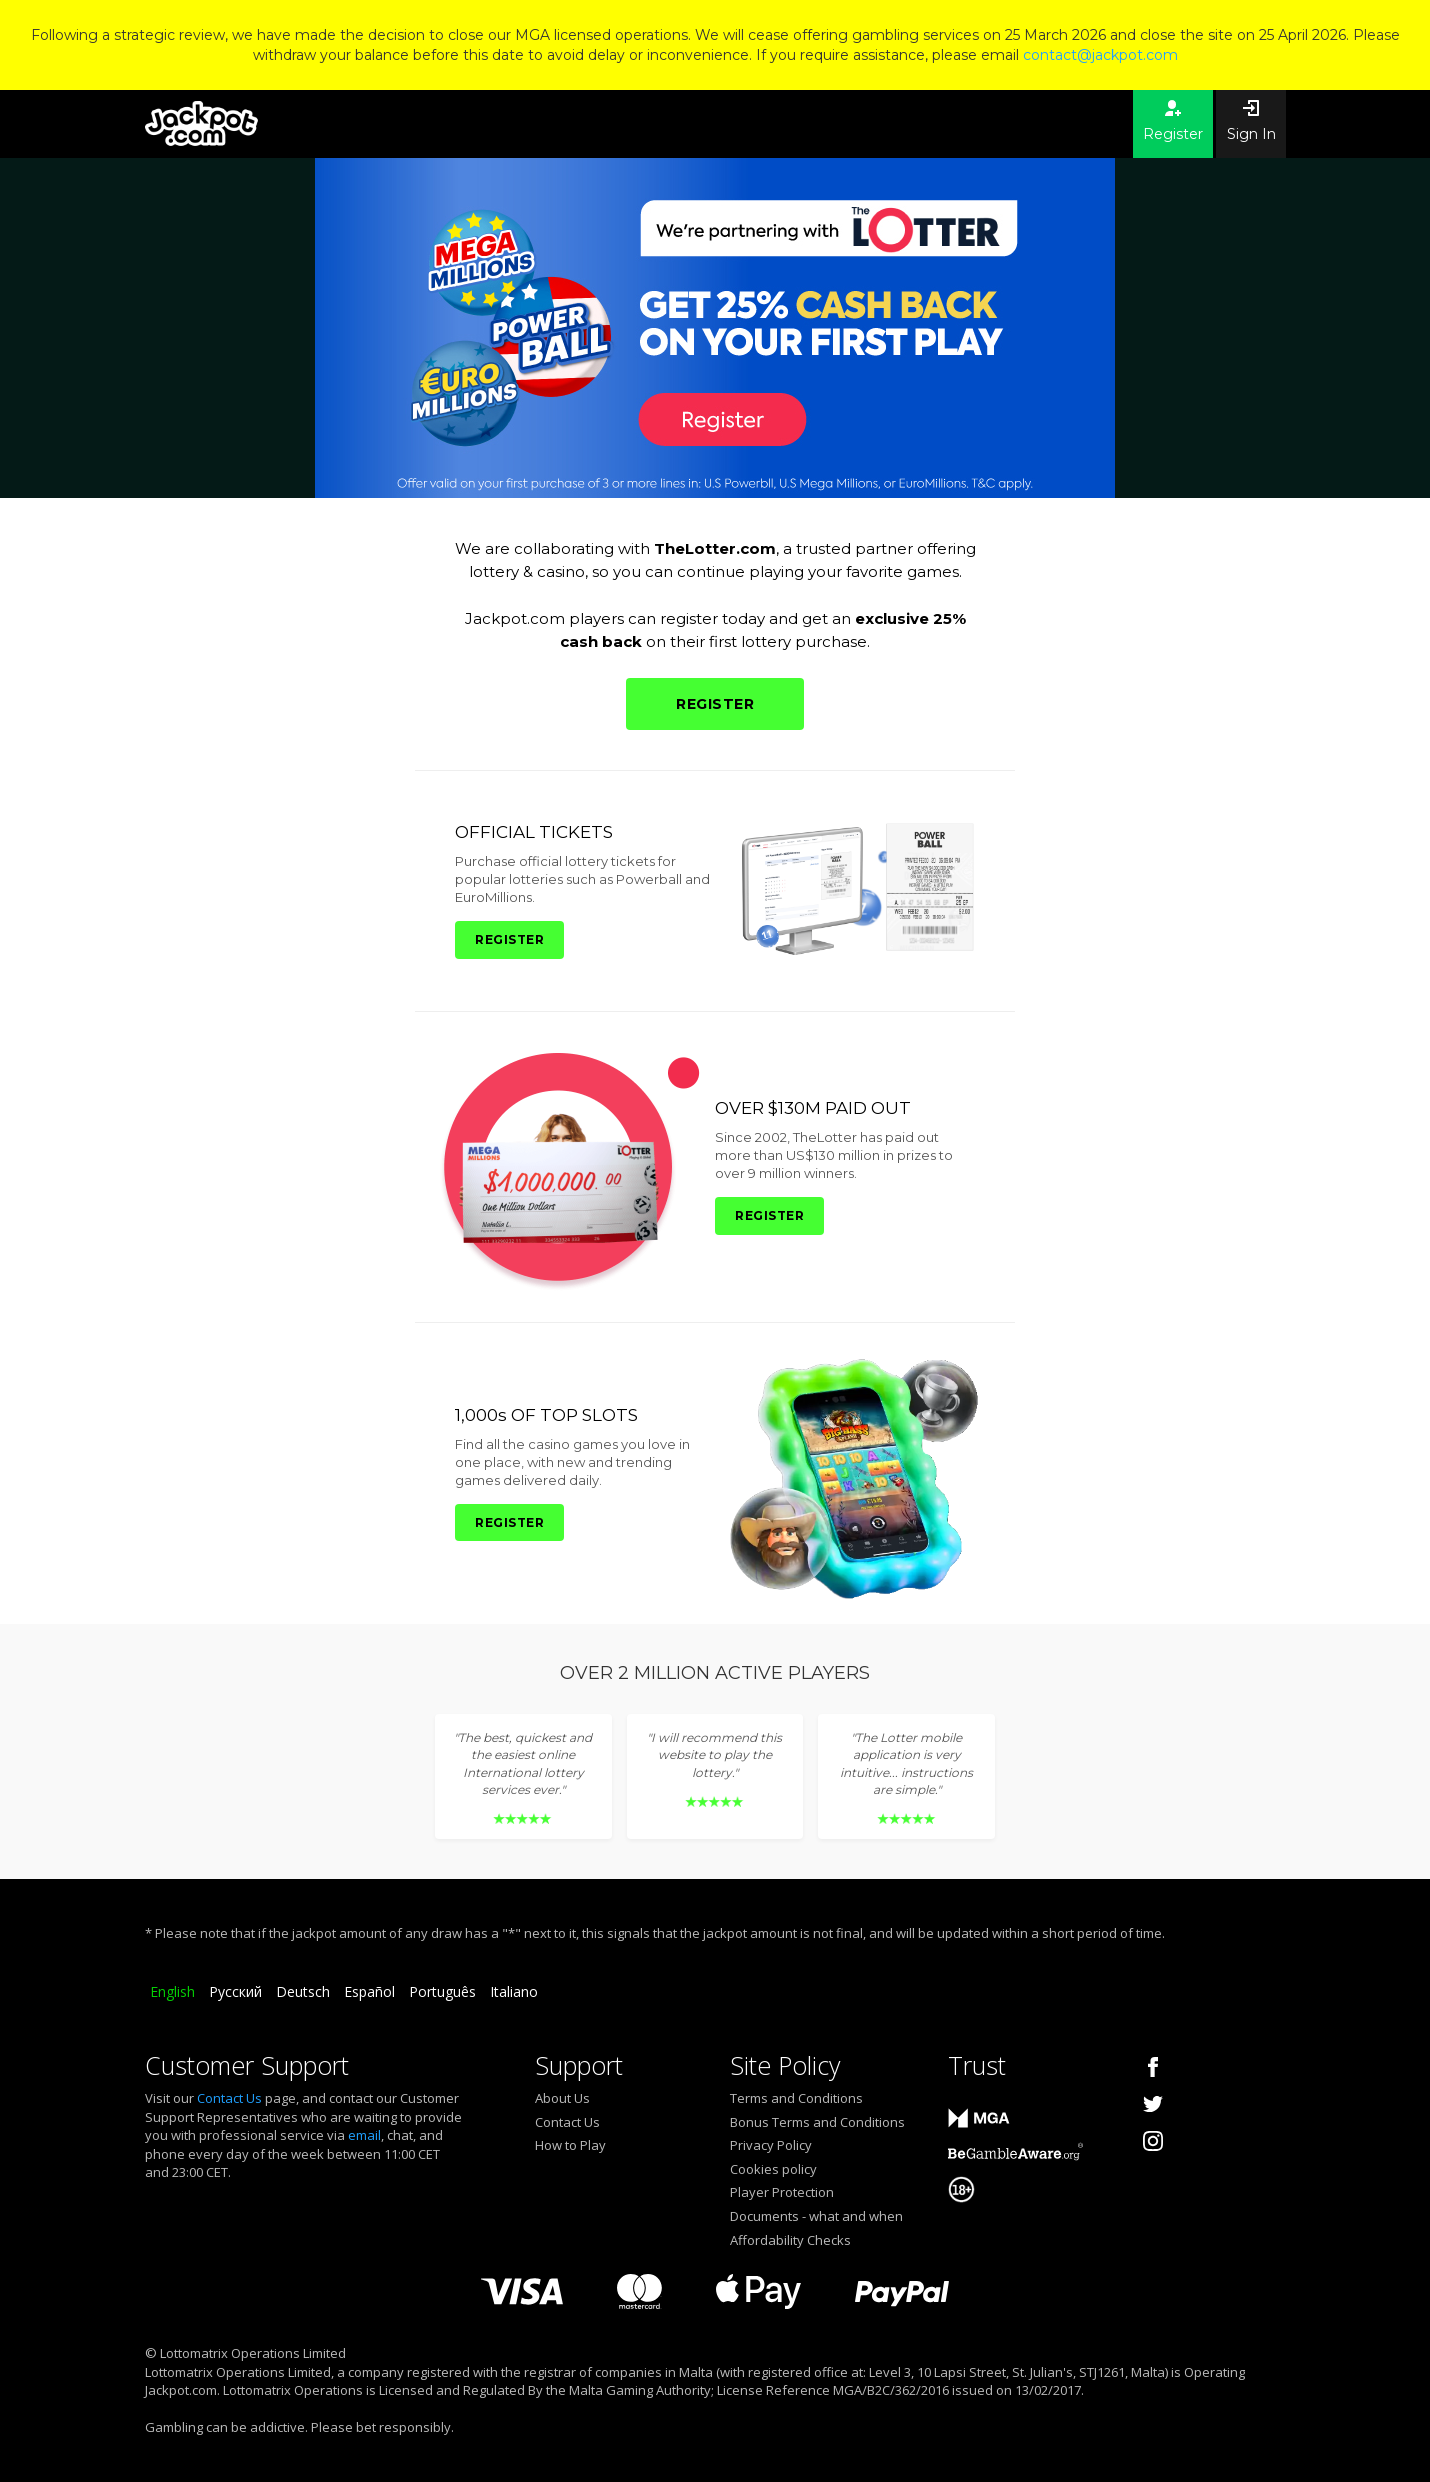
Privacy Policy (771, 2145)
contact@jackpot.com (1100, 55)
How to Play (570, 2145)
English (172, 1991)
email (364, 2135)
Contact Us (229, 2098)
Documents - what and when (816, 2216)
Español (369, 1991)
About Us (562, 2098)
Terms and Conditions (796, 2098)
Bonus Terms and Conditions (817, 2122)
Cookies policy (773, 2169)
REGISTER (715, 704)
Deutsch (303, 1991)
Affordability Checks (790, 2240)
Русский (235, 1991)
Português (442, 1991)
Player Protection (782, 2192)
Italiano (514, 1991)
